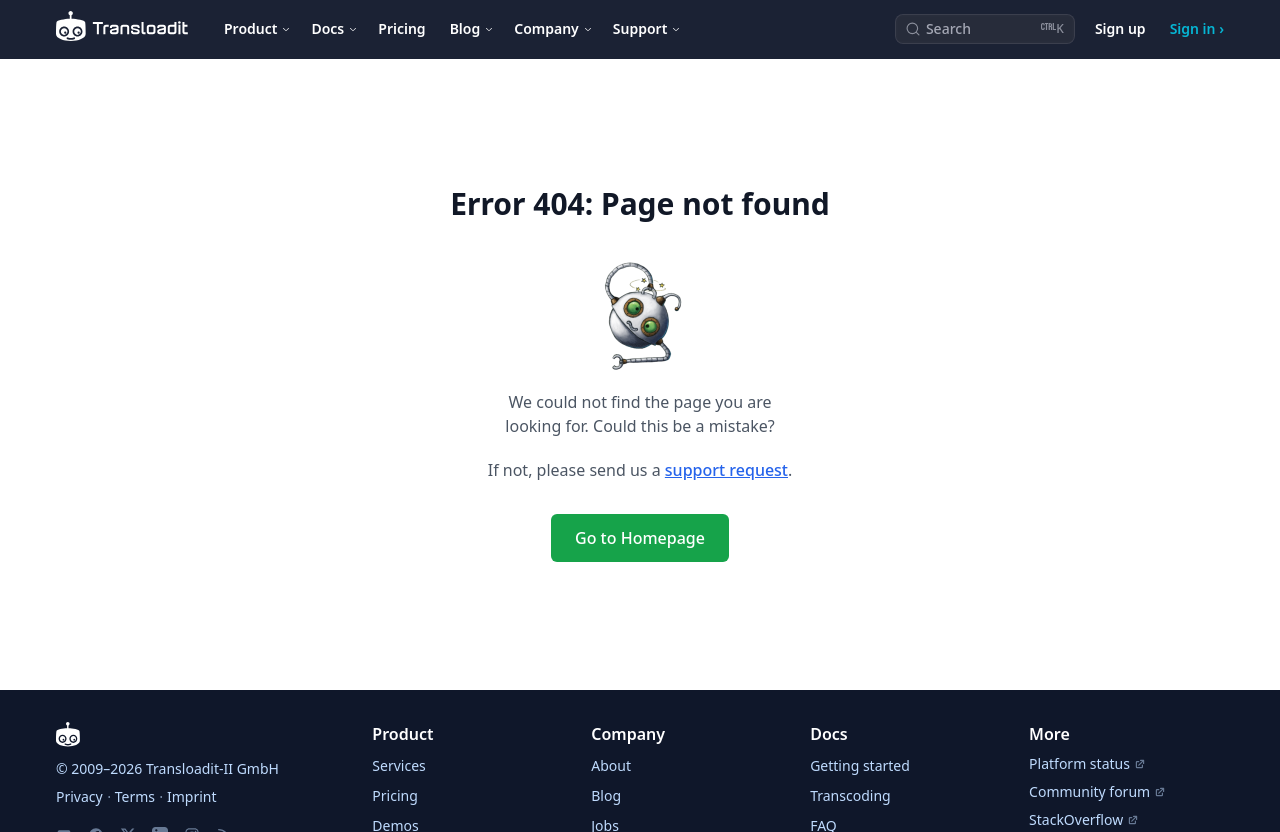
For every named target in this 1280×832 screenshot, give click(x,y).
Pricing (401, 28)
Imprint (192, 796)
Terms (135, 796)
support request (726, 470)
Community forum (1097, 791)
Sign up (1120, 28)
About (611, 765)
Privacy (79, 796)
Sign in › (1197, 28)
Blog (606, 795)
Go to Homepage (640, 538)
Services (398, 765)
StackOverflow (1084, 819)
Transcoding (850, 795)
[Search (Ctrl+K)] (985, 29)
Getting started (860, 765)
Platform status (1087, 763)
